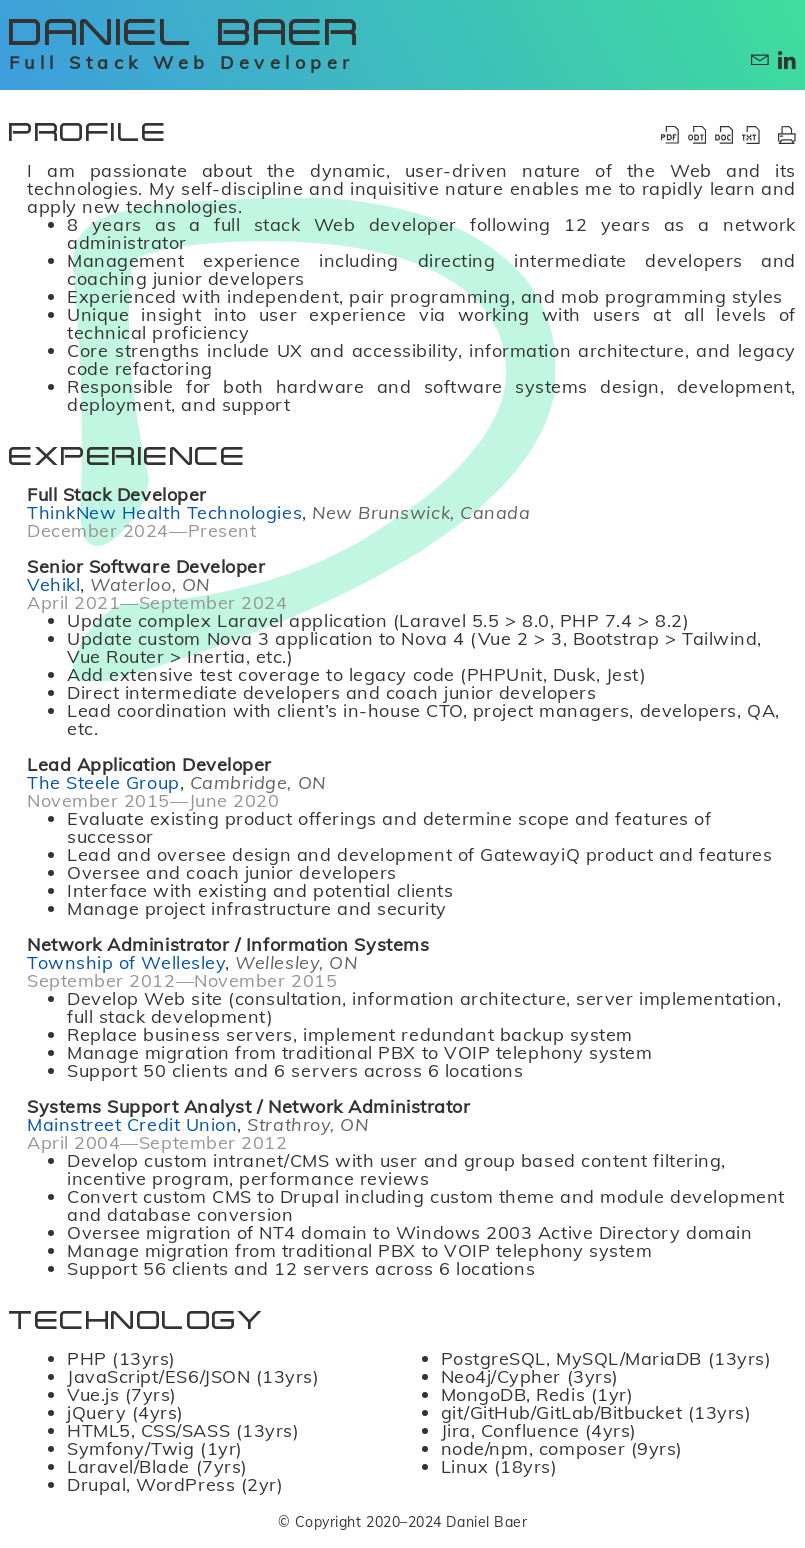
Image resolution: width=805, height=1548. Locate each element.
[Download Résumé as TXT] (751, 135)
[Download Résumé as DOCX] (724, 135)
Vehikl (53, 585)
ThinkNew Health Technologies (164, 513)
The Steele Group (103, 783)
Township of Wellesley (126, 963)
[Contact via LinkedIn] (787, 60)
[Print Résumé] (787, 135)
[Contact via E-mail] (760, 60)
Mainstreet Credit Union (132, 1125)
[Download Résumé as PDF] (670, 135)
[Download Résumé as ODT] (697, 135)
